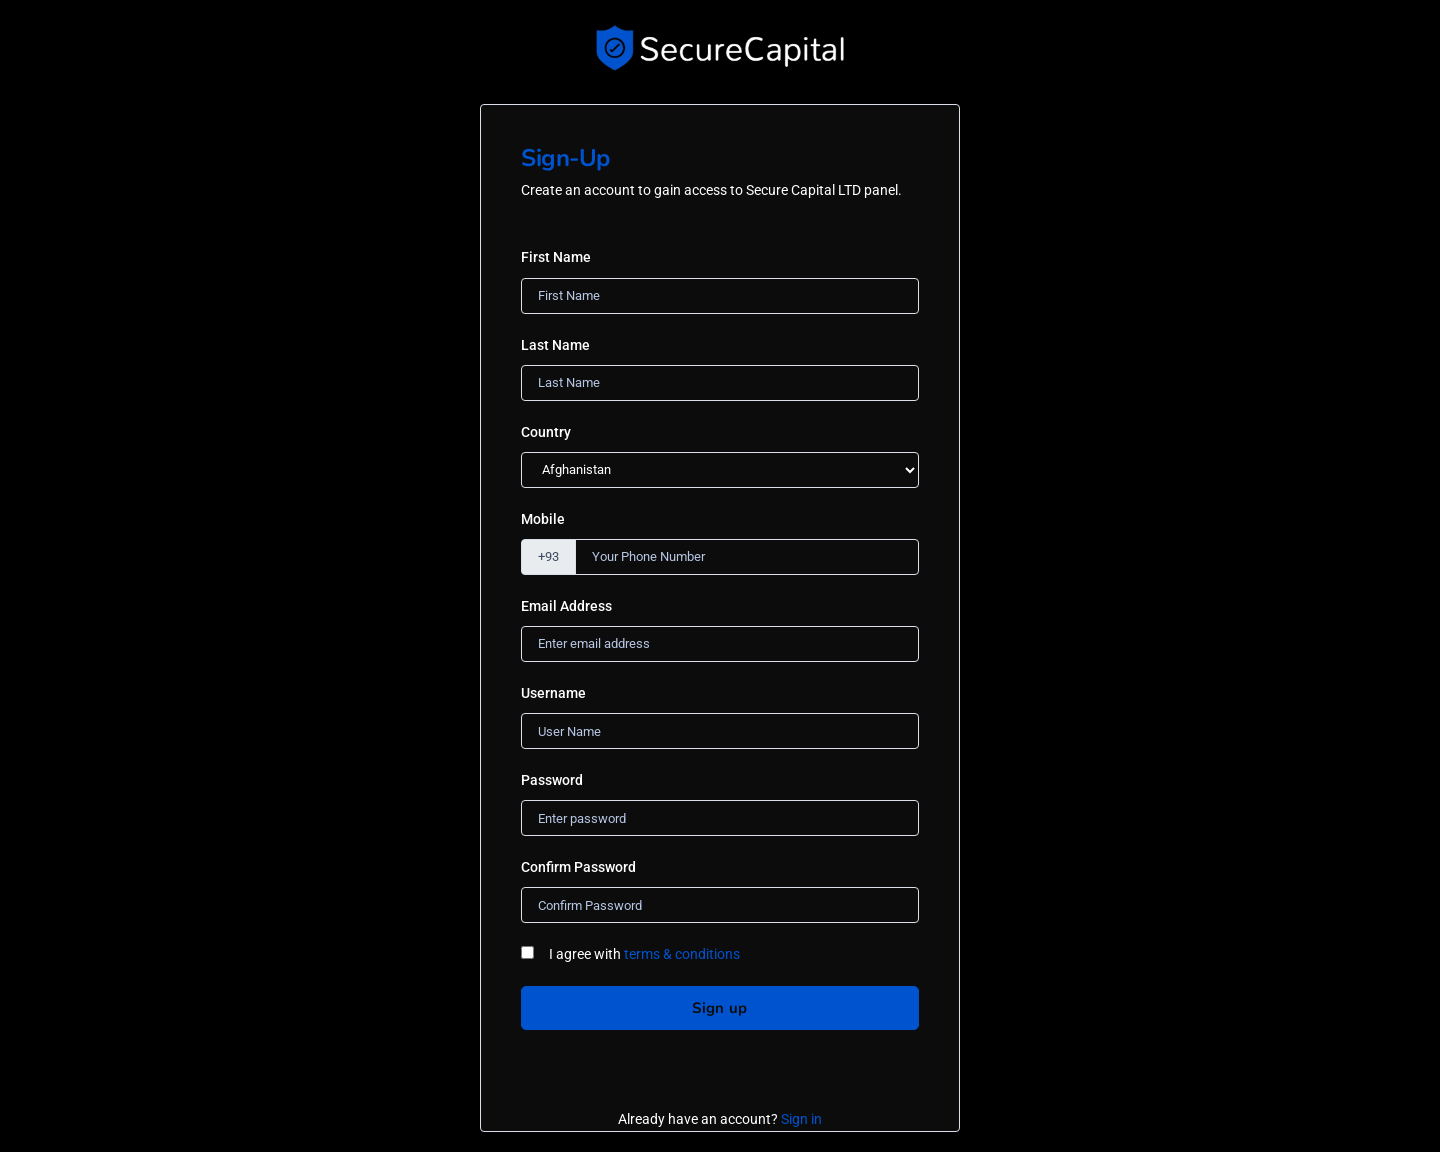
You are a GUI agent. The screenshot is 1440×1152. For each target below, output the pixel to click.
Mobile (543, 519)
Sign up (719, 1008)
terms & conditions (682, 954)
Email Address (566, 606)
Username (553, 693)
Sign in (801, 1119)
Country (546, 432)
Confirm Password (578, 867)
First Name (556, 257)
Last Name (555, 345)
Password (552, 780)
